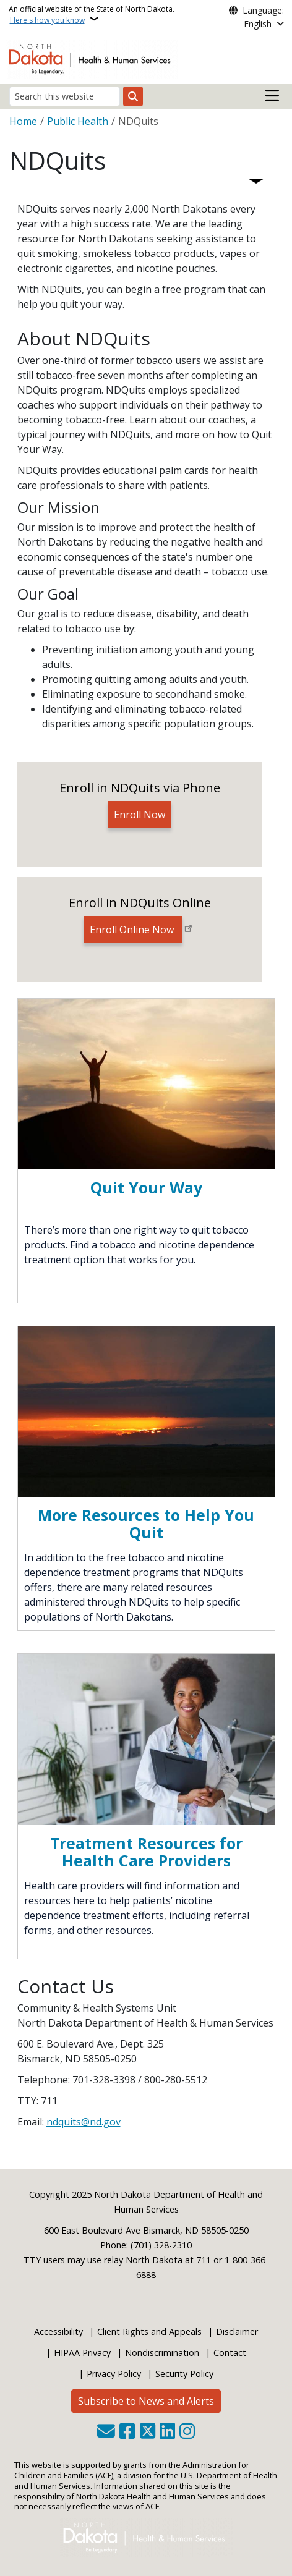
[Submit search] (133, 96)
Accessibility (58, 2331)
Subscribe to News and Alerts (146, 2401)
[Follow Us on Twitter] (147, 2432)
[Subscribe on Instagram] (187, 2432)
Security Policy (184, 2373)
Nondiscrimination (162, 2352)
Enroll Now (139, 814)
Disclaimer (237, 2331)
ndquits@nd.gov (83, 2122)
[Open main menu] (272, 96)
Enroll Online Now (133, 929)
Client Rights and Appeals (149, 2331)
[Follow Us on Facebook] (127, 2432)
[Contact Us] (106, 2432)
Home (23, 121)
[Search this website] (64, 96)
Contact (229, 2352)
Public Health (77, 121)
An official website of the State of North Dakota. (91, 14)
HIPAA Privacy (82, 2352)
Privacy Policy (114, 2373)
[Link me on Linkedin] (167, 2432)
